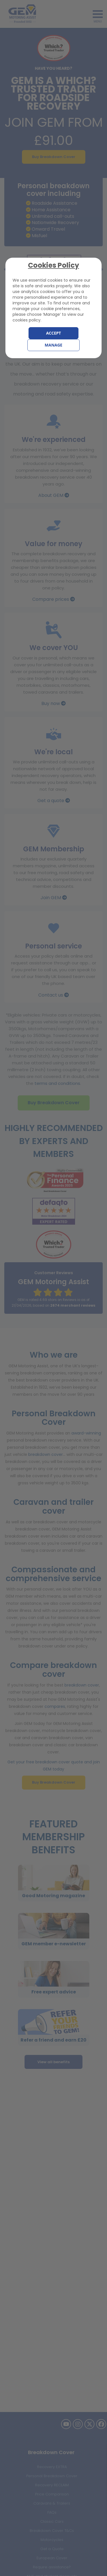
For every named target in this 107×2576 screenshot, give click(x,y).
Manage (53, 345)
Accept (53, 333)
